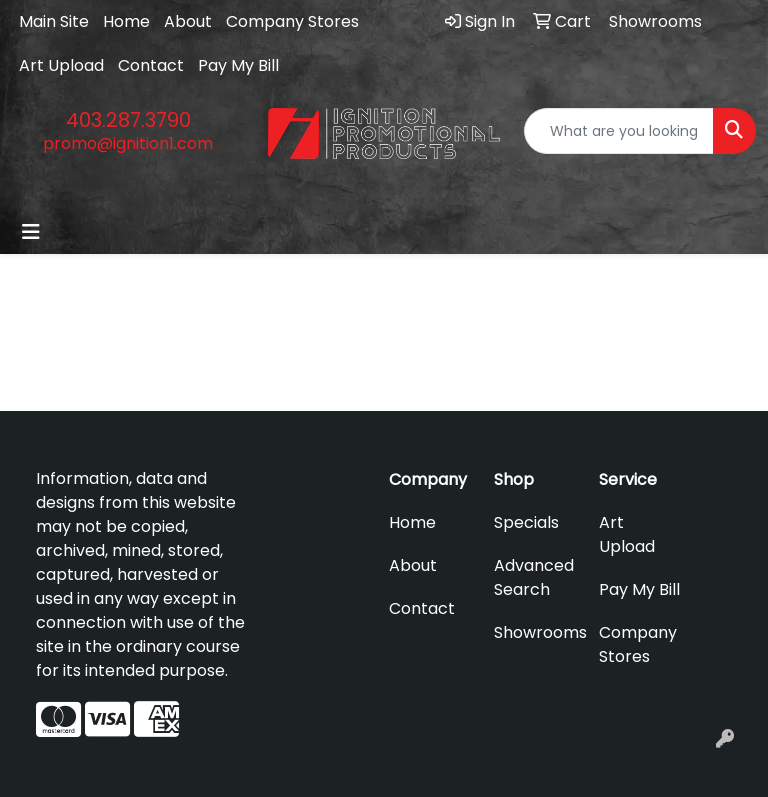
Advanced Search (534, 577)
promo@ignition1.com (128, 143)
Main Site (54, 21)
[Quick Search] (619, 131)
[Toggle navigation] (31, 232)
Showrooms (534, 632)
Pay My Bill (238, 65)
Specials (526, 522)
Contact (151, 65)
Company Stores (292, 21)
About (188, 21)
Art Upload (61, 65)
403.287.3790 (128, 120)
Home (126, 21)
